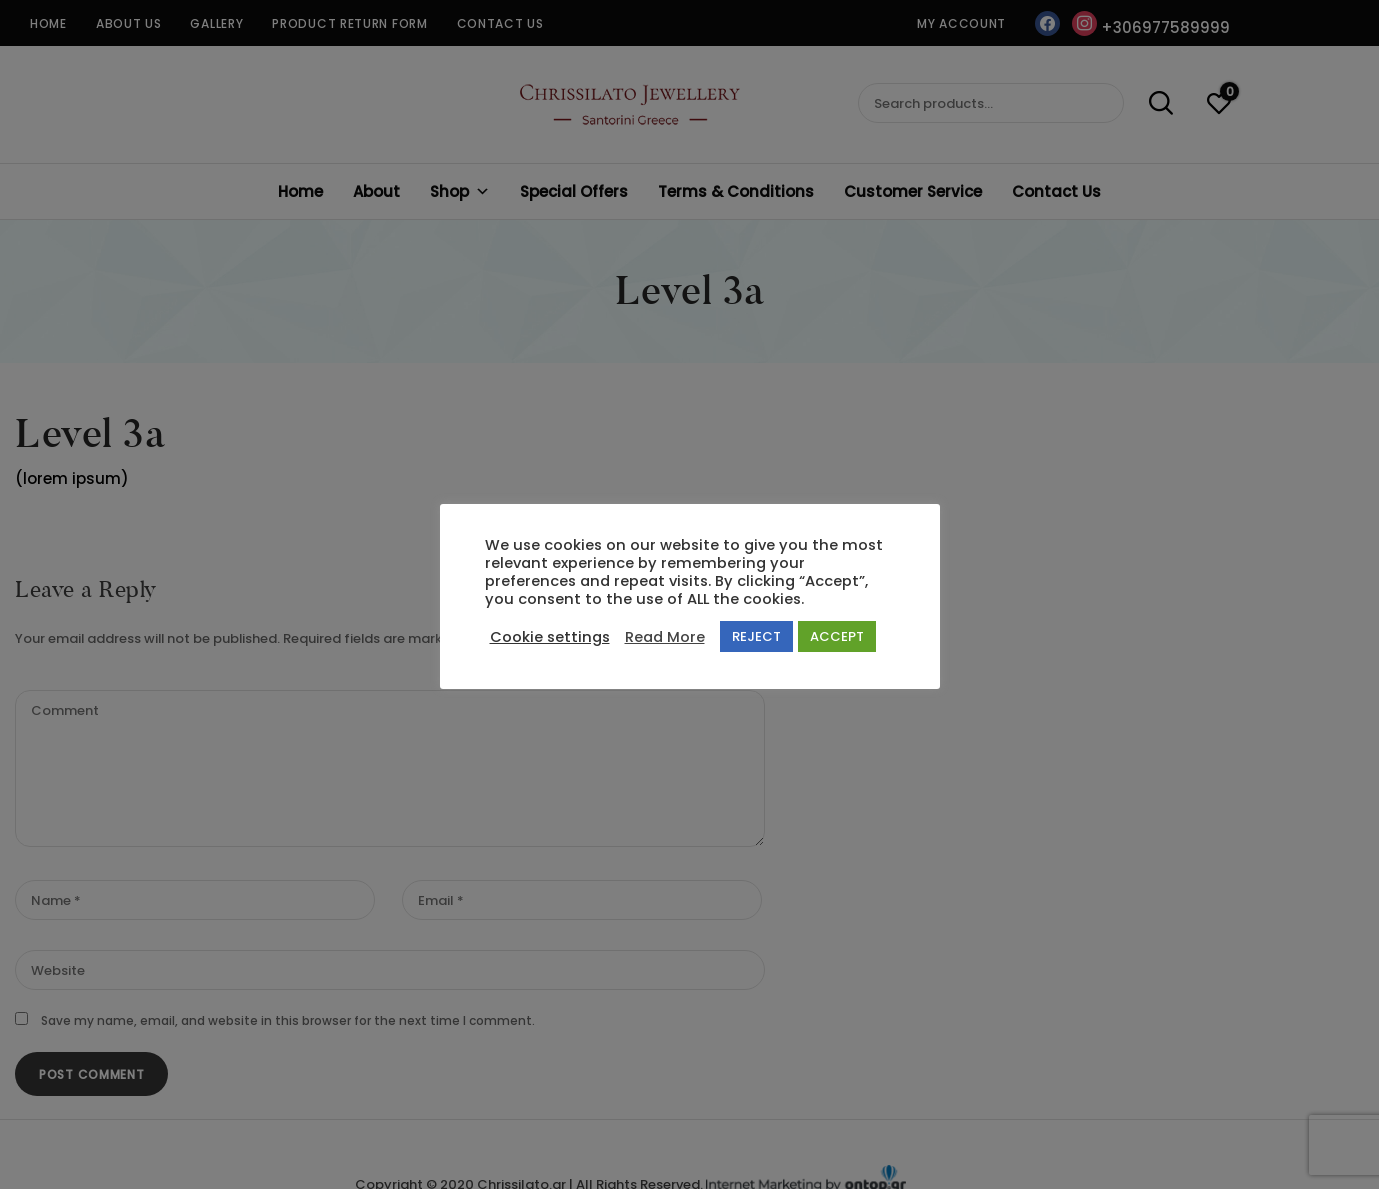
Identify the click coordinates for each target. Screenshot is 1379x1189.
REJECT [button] (756, 636)
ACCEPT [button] (837, 636)
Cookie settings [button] (550, 637)
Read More (665, 637)
